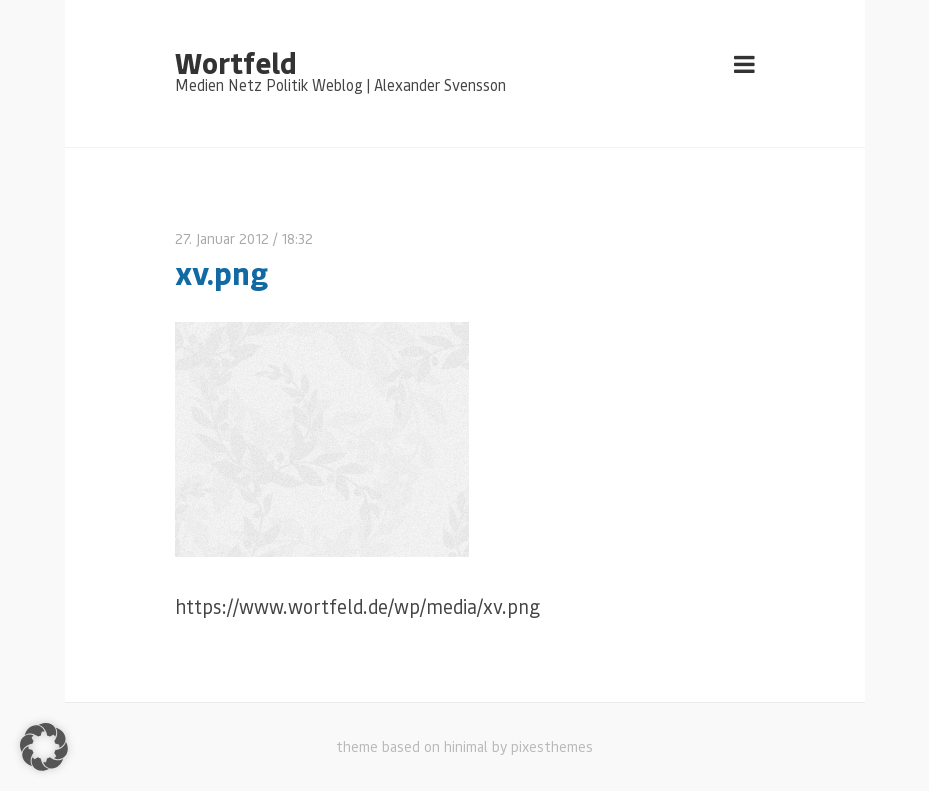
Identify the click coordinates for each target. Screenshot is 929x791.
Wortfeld (235, 62)
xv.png (221, 272)
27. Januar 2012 (222, 238)
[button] (44, 747)
